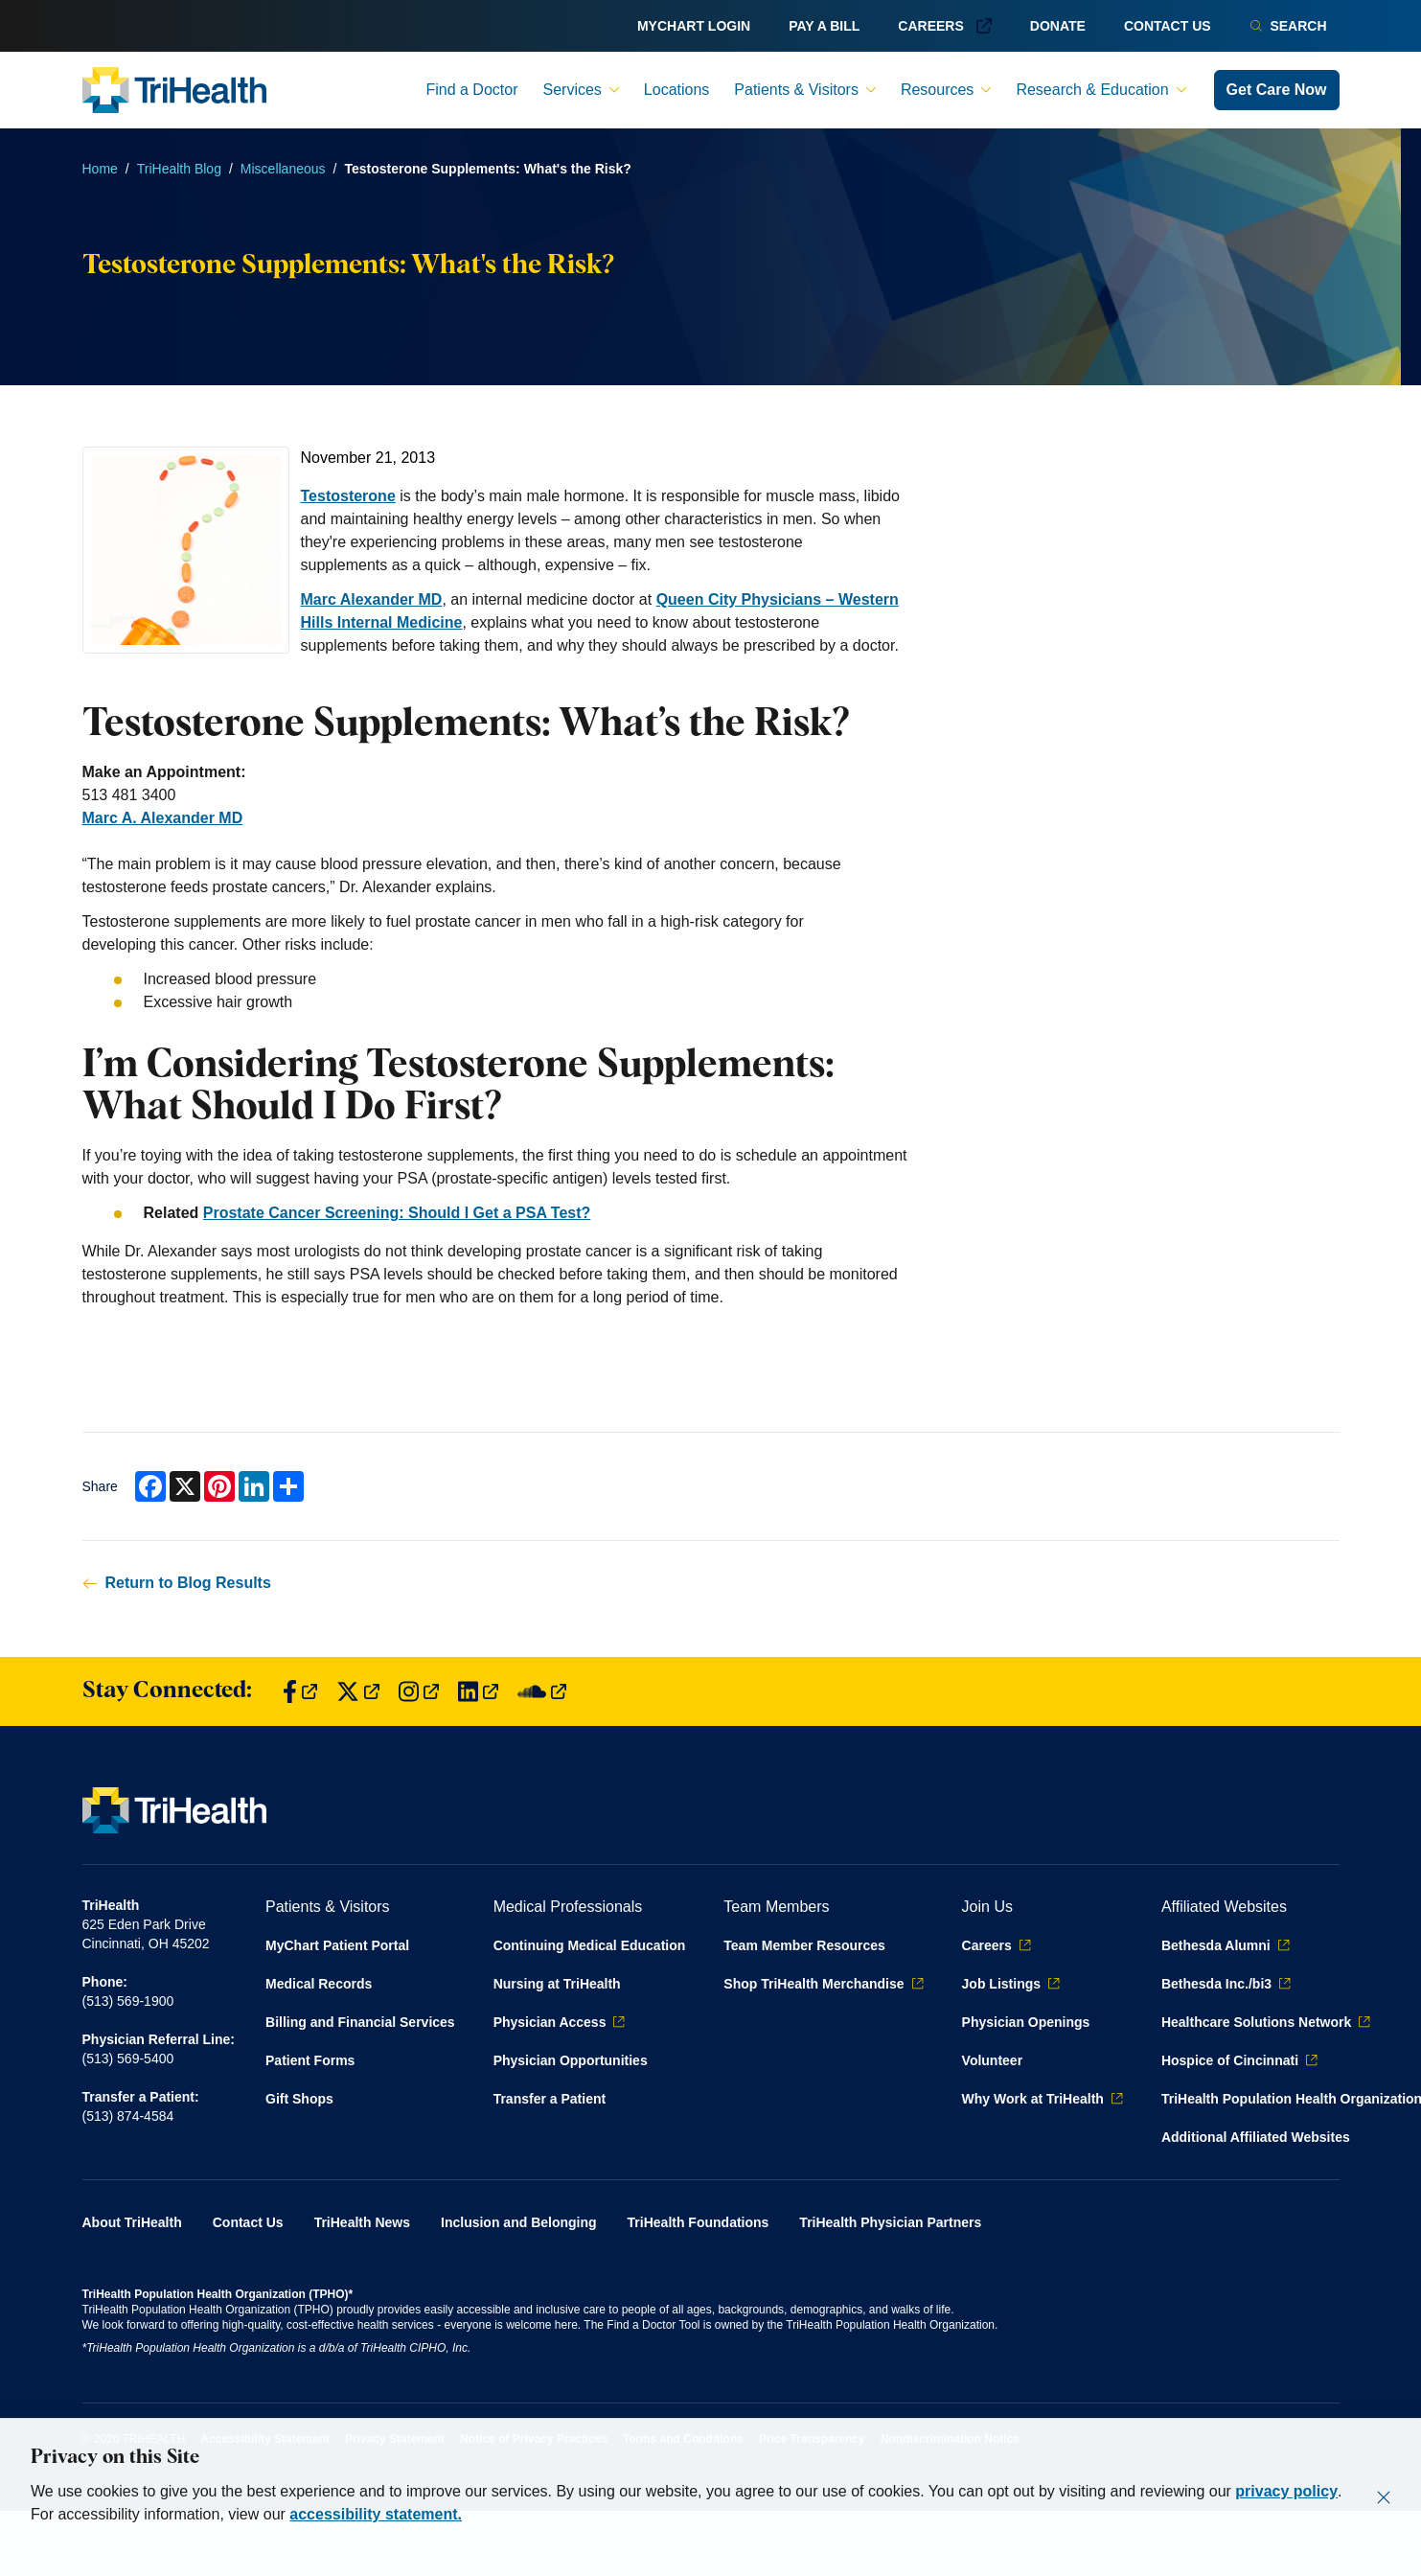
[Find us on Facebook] (300, 1692)
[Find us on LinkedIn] (478, 1692)
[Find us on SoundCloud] (542, 1692)
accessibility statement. (375, 2514)
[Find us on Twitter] (358, 1692)
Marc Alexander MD (372, 599)
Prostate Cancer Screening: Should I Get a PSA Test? (397, 1213)
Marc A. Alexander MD (162, 818)
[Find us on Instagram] (419, 1692)
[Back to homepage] (174, 90)
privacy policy (1286, 2491)
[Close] (1384, 2497)
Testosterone (348, 496)
